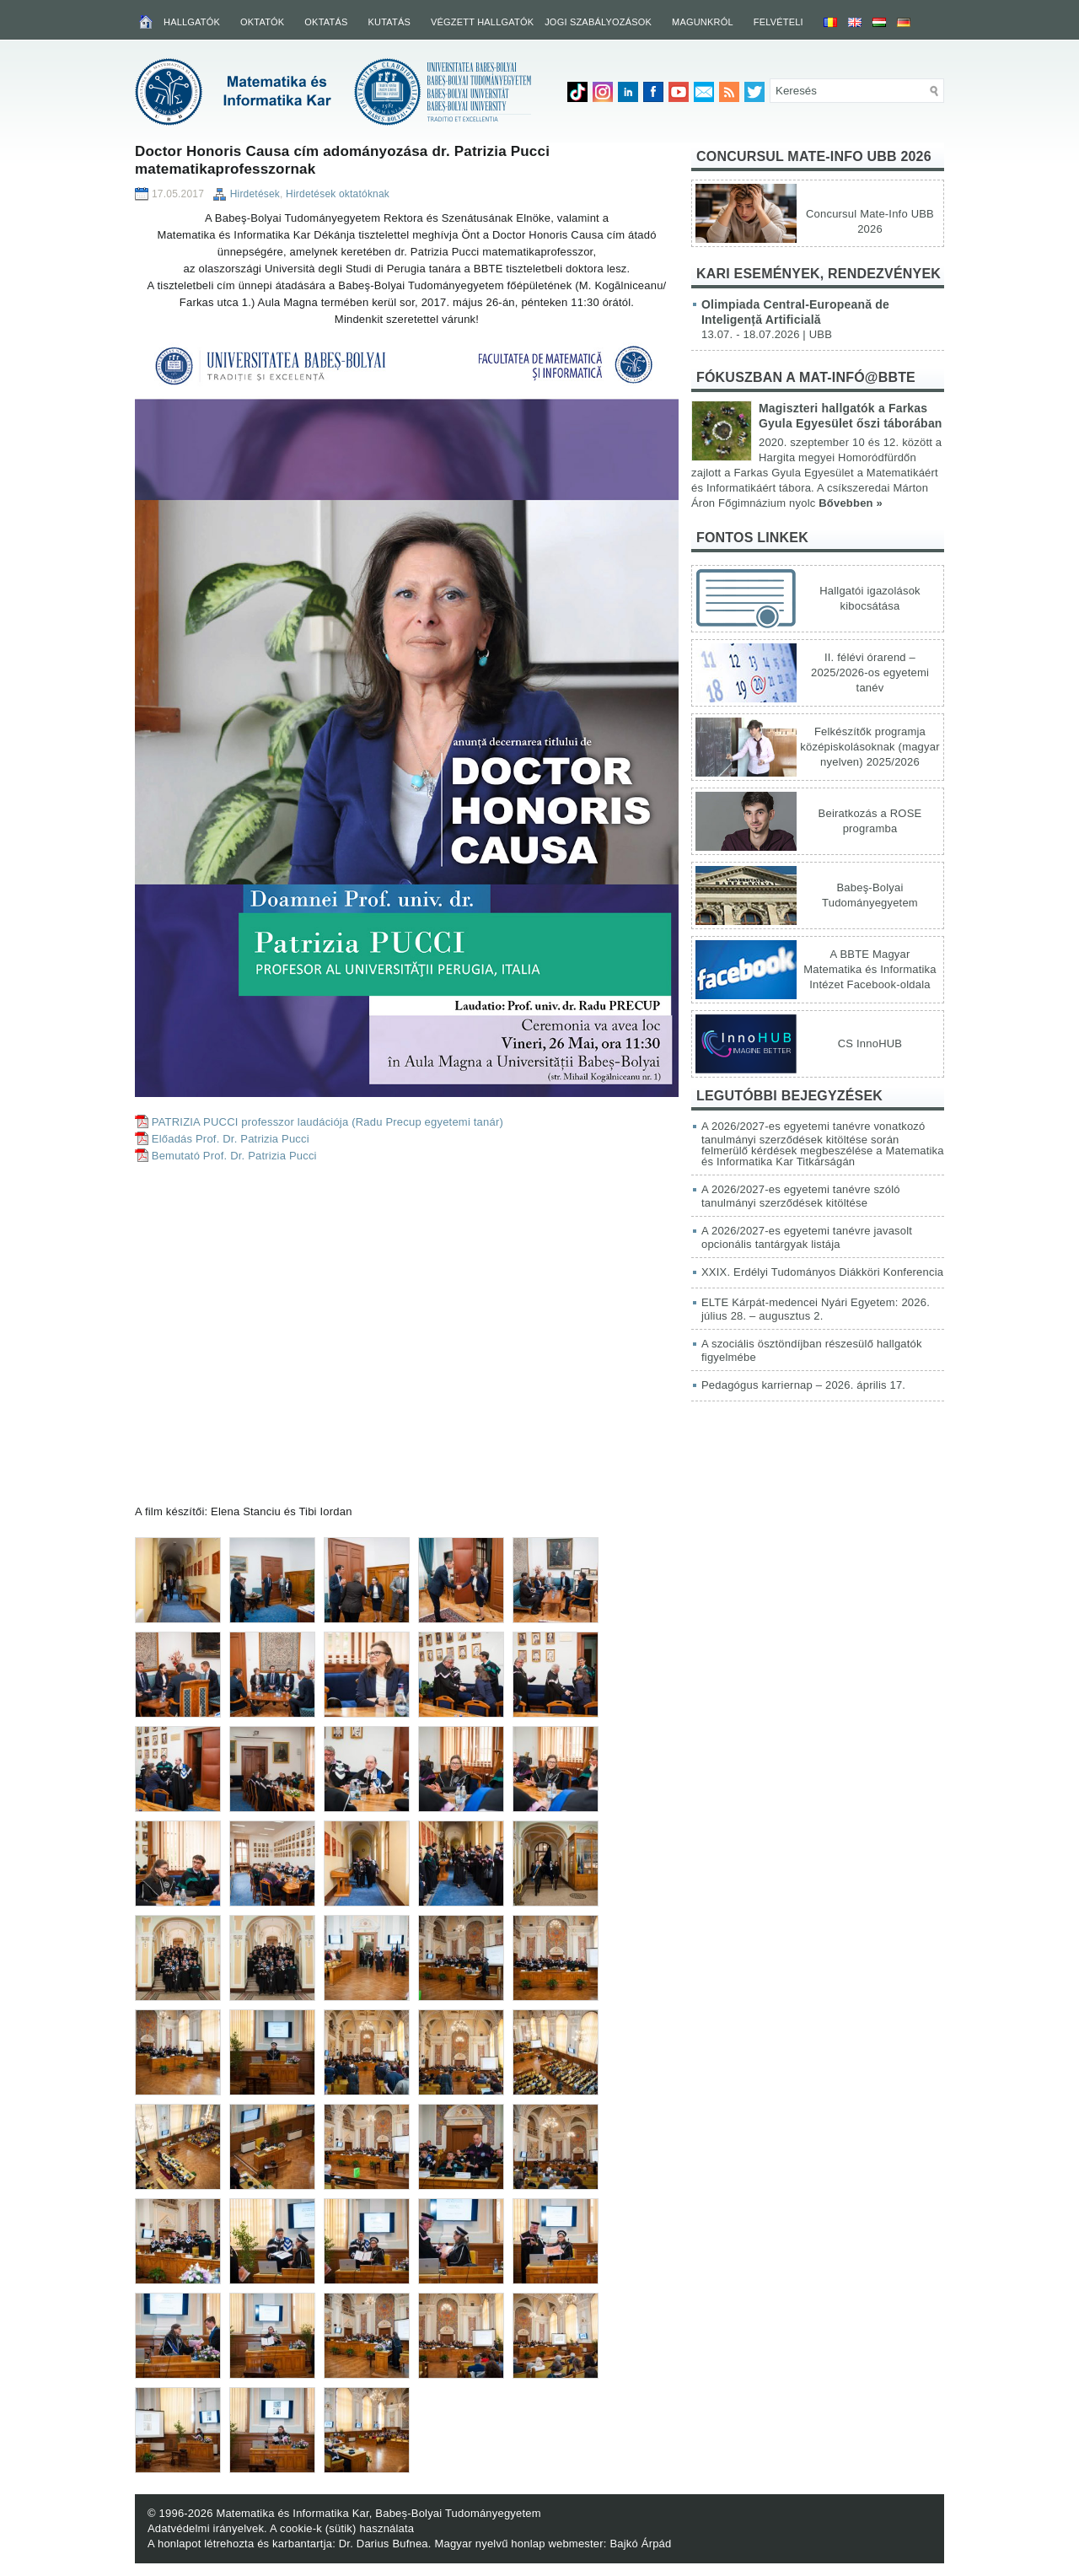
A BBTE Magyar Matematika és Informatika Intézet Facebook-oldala (869, 969)
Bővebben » (851, 503)
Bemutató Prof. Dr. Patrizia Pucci (234, 1155)
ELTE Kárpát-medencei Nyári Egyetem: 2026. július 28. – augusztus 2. (815, 1309)
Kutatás (389, 22)
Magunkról (702, 22)
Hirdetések (255, 194)
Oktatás (325, 22)
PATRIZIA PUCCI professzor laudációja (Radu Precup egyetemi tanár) (327, 1122)
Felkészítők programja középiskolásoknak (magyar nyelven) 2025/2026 (869, 746)
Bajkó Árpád (640, 2543)
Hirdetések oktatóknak (337, 194)
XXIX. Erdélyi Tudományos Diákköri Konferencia (822, 1272)
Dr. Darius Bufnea (383, 2543)
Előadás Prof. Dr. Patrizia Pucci (230, 1138)
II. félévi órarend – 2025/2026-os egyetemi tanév (870, 672)
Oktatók (262, 22)
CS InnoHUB (870, 1043)
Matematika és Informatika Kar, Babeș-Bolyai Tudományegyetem (378, 2513)
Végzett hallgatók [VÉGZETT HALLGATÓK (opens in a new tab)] (482, 22)
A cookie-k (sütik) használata (342, 2528)
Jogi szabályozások (598, 22)
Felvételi (778, 22)
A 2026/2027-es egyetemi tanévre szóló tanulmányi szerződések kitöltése (800, 1196)
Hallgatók (192, 22)
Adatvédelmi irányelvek (206, 2528)
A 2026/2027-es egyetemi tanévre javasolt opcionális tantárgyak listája (806, 1237)
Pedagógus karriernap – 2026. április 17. (803, 1385)
